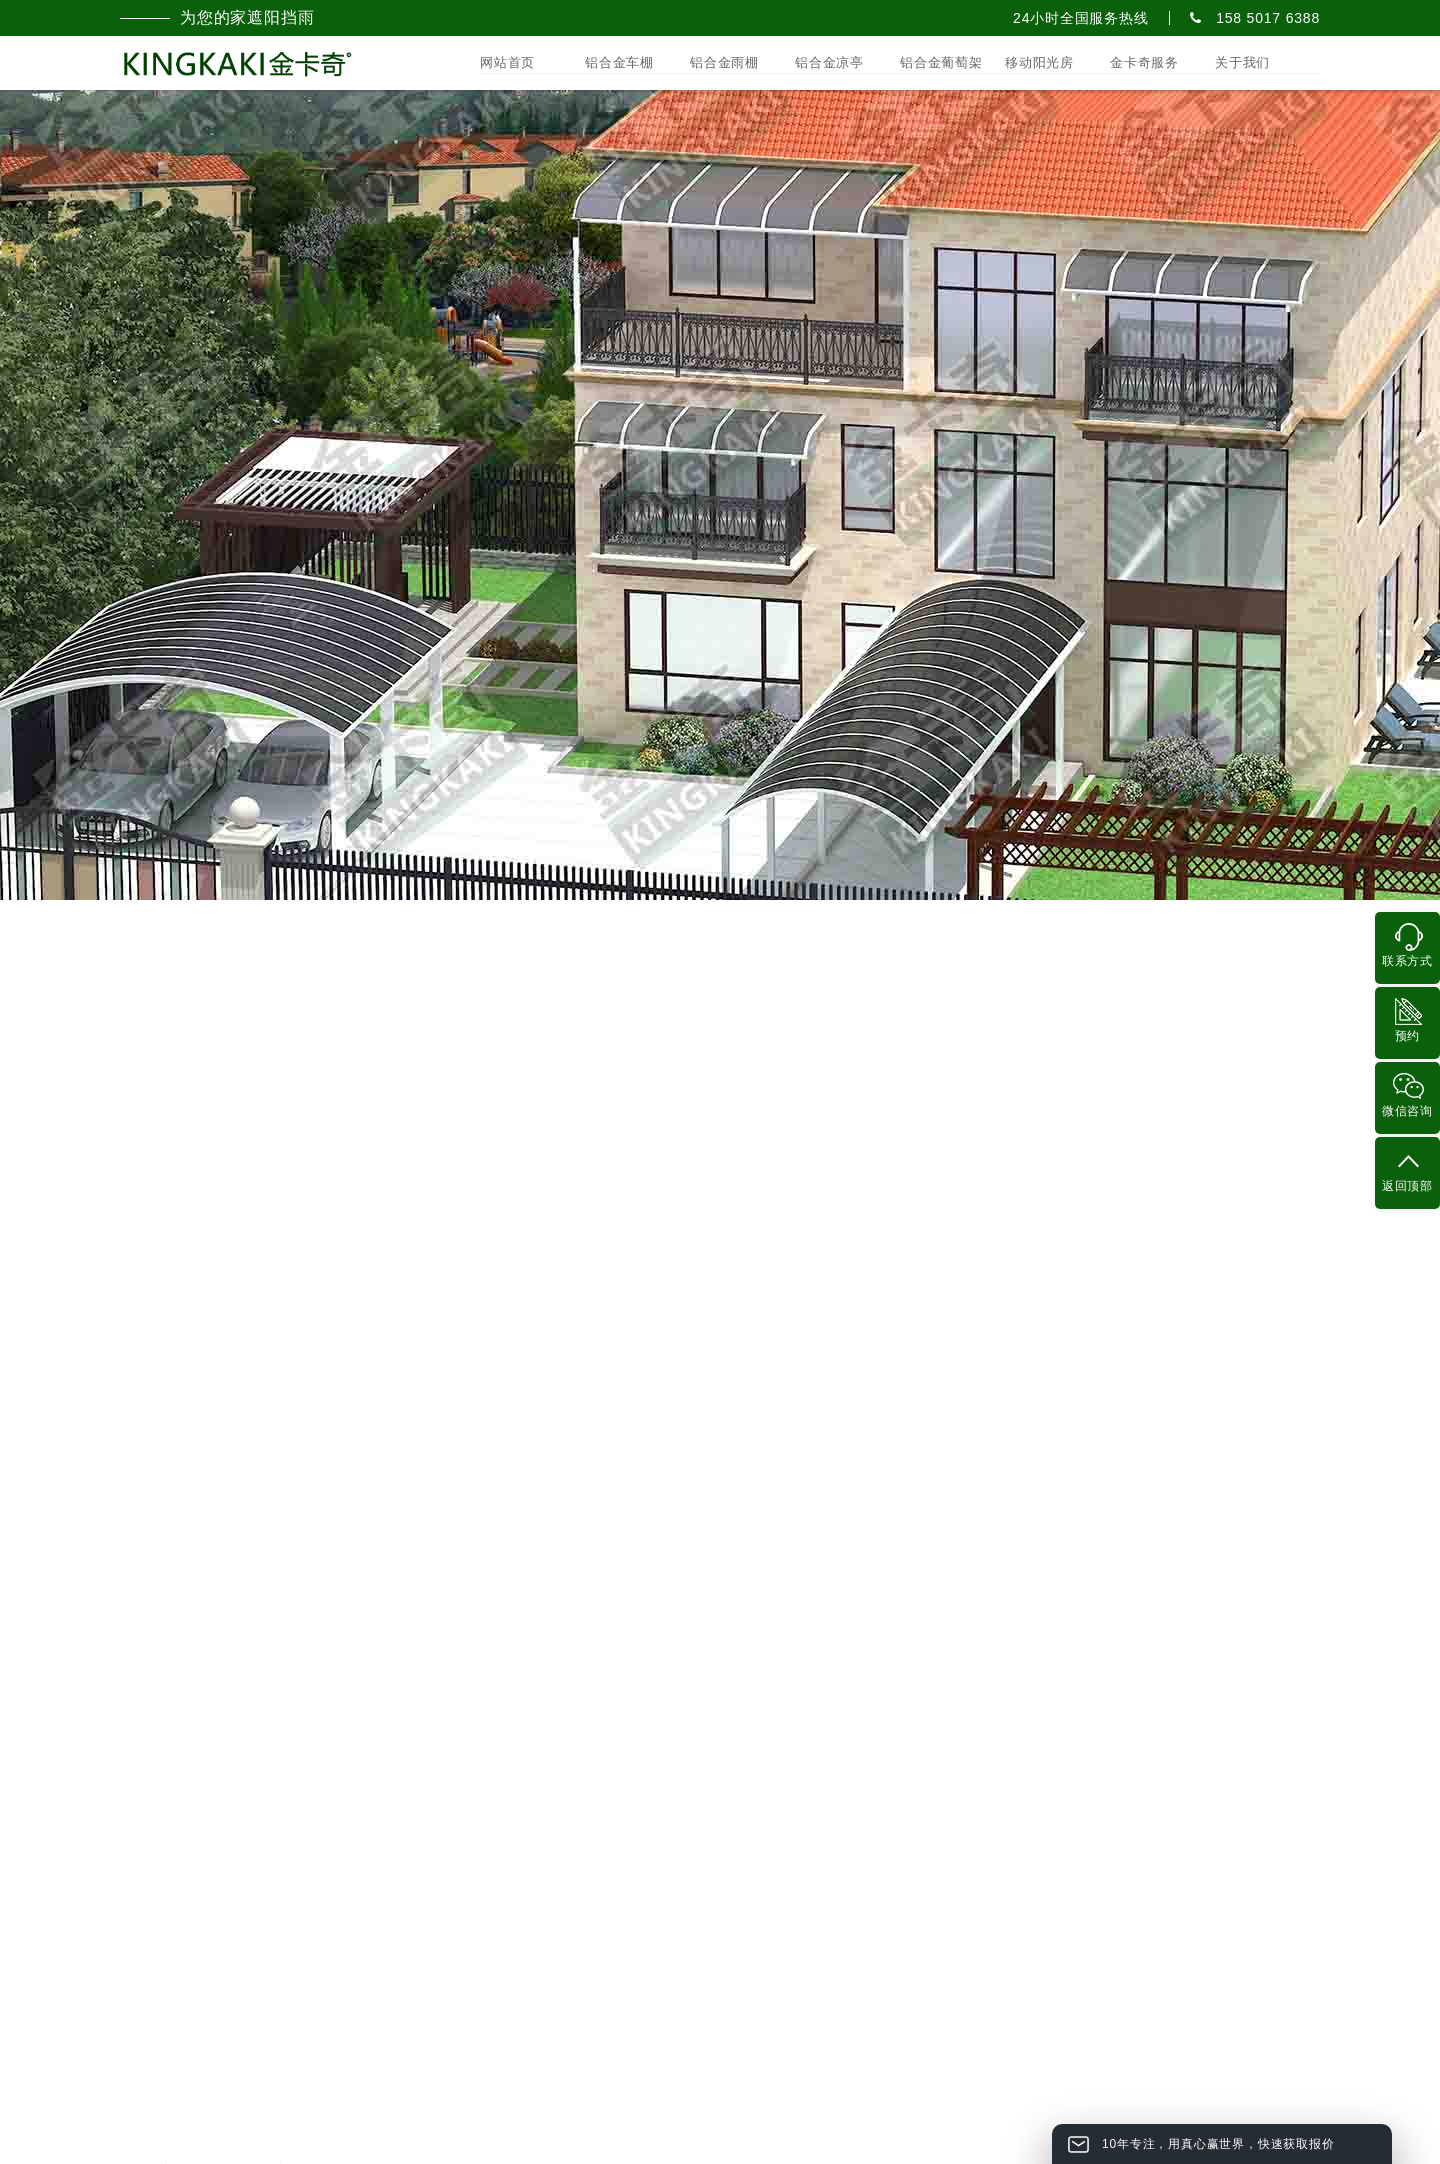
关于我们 (1242, 62)
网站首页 (507, 62)
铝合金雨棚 (724, 62)
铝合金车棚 (619, 62)
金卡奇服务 (1144, 62)
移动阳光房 (1039, 62)
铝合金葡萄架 (941, 62)
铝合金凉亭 (829, 62)
